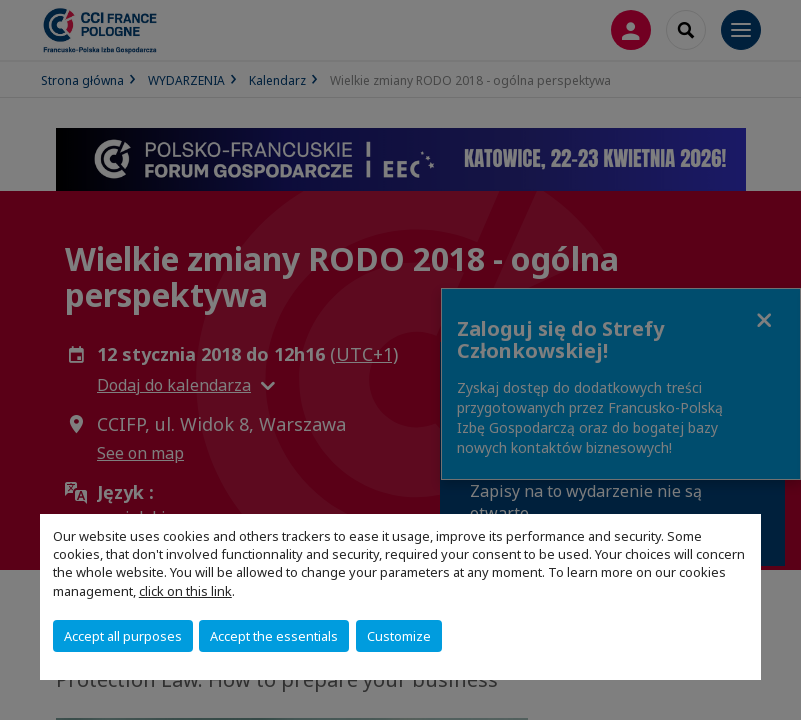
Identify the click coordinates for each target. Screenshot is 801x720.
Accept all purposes (123, 636)
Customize (399, 636)
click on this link (185, 591)
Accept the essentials (274, 636)
